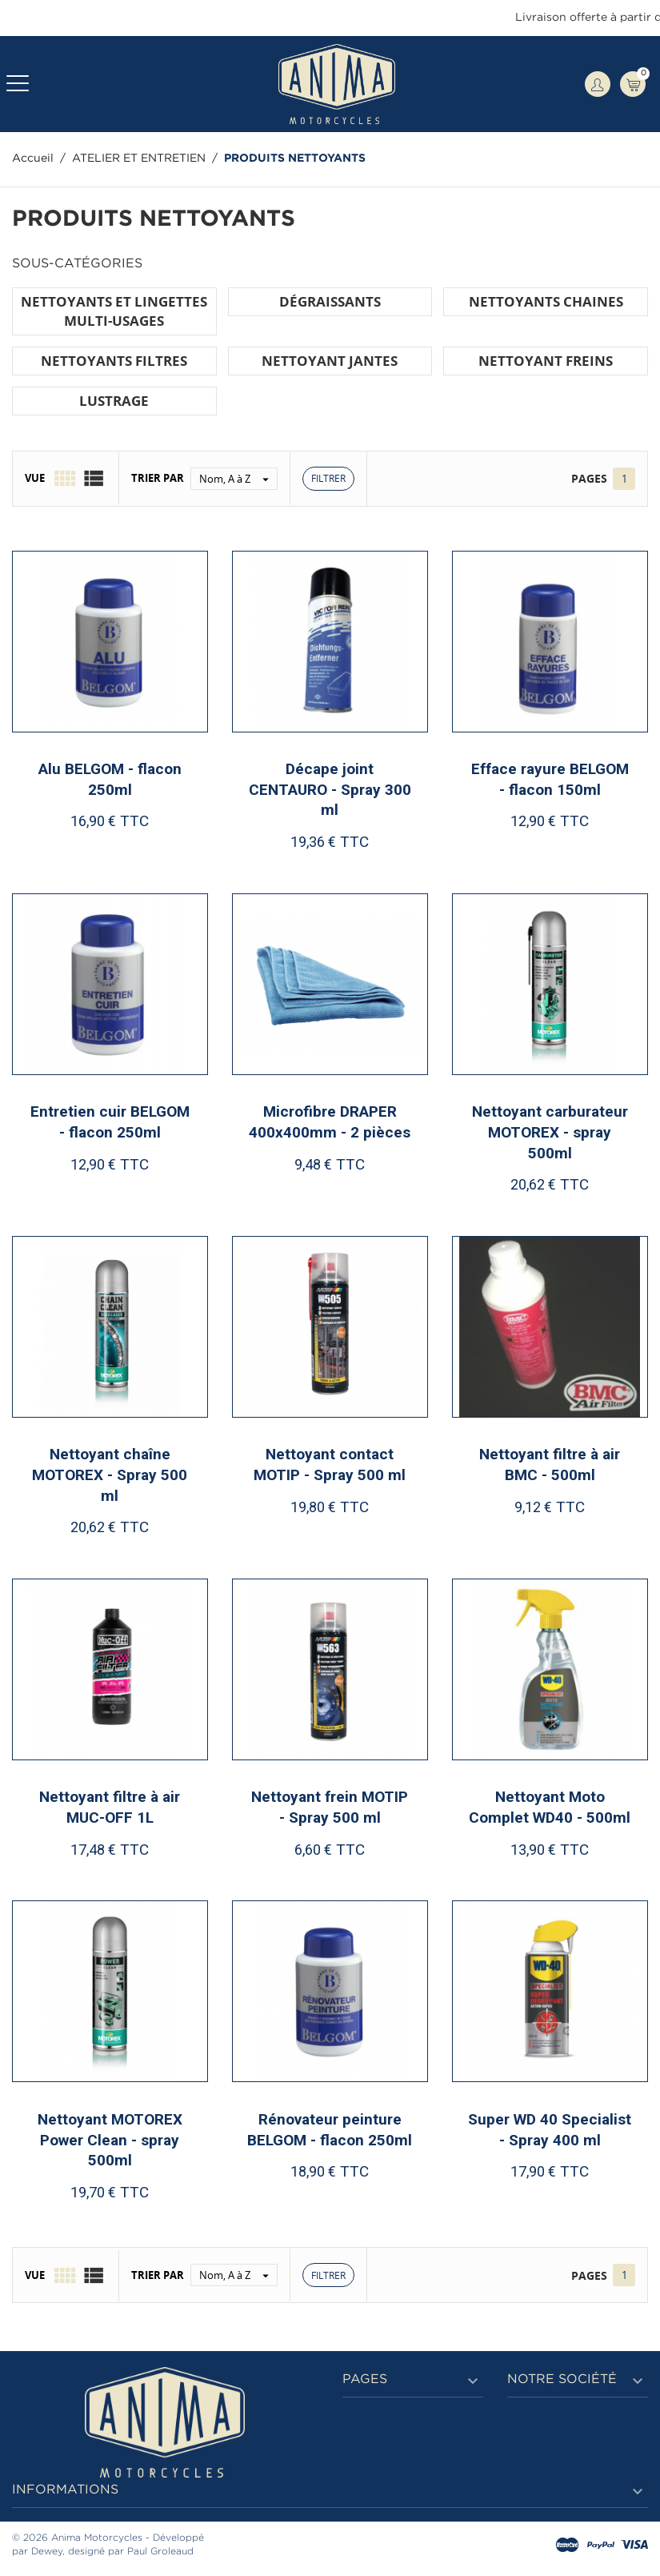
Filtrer (328, 478)
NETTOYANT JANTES (330, 360)
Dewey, (48, 2551)
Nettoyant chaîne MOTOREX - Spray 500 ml (109, 1474)
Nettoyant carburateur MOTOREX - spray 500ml (550, 1132)
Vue (35, 478)
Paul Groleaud (160, 2551)
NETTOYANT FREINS (545, 360)
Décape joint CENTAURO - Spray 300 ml (330, 789)
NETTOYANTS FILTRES (114, 360)
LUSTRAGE (114, 400)
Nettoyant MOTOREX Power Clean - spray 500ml (110, 2139)
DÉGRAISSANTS (330, 301)
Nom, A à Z (238, 478)
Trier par (157, 478)
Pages (589, 478)
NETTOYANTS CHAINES (546, 301)
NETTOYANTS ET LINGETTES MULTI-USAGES (114, 311)
